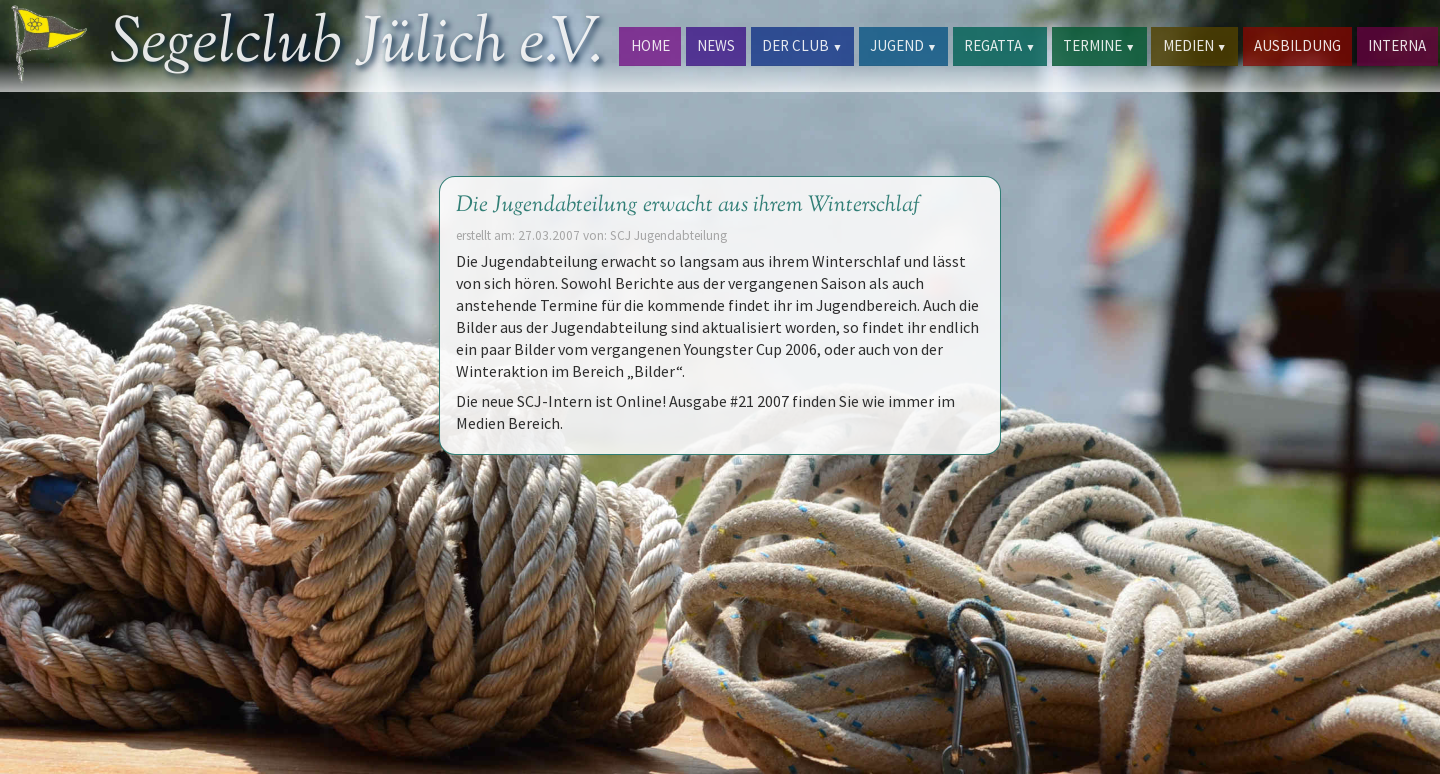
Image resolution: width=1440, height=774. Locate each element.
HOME (650, 45)
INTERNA (1397, 45)
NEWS (716, 45)
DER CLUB (802, 45)
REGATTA (999, 45)
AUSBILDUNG (1297, 45)
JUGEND (903, 45)
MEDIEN (1195, 45)
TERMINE (1099, 45)
